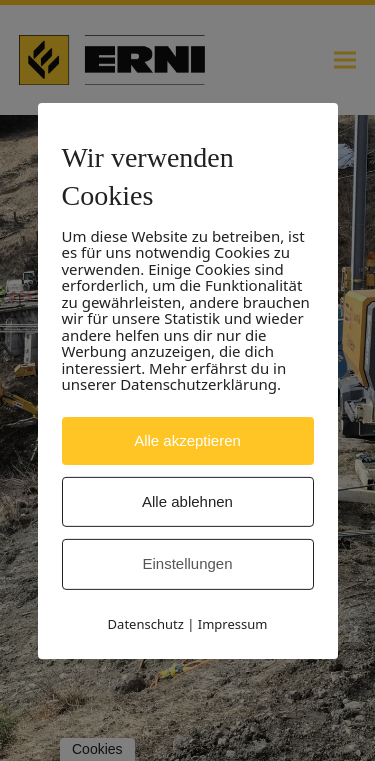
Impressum (233, 624)
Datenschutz (146, 624)
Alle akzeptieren (187, 439)
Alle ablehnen (187, 501)
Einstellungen (187, 563)
